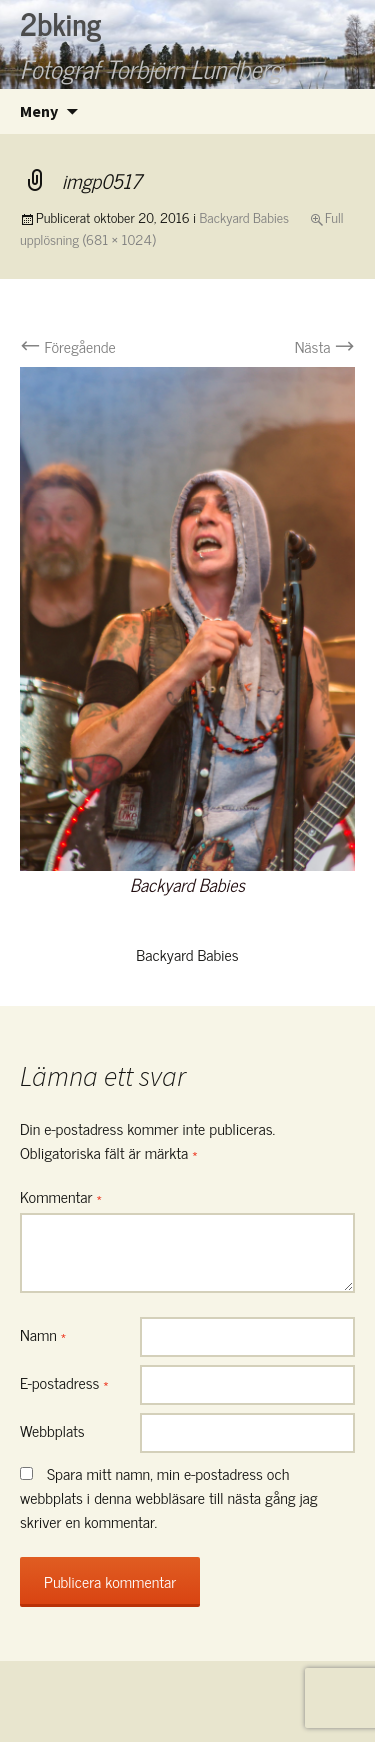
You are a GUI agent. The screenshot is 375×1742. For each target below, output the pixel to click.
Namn (43, 1334)
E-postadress (64, 1382)
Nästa (325, 346)
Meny (39, 111)
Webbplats (52, 1430)
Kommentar (61, 1196)
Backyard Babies (245, 216)
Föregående (68, 346)
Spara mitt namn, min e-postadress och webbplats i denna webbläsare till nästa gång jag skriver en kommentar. (169, 1497)
